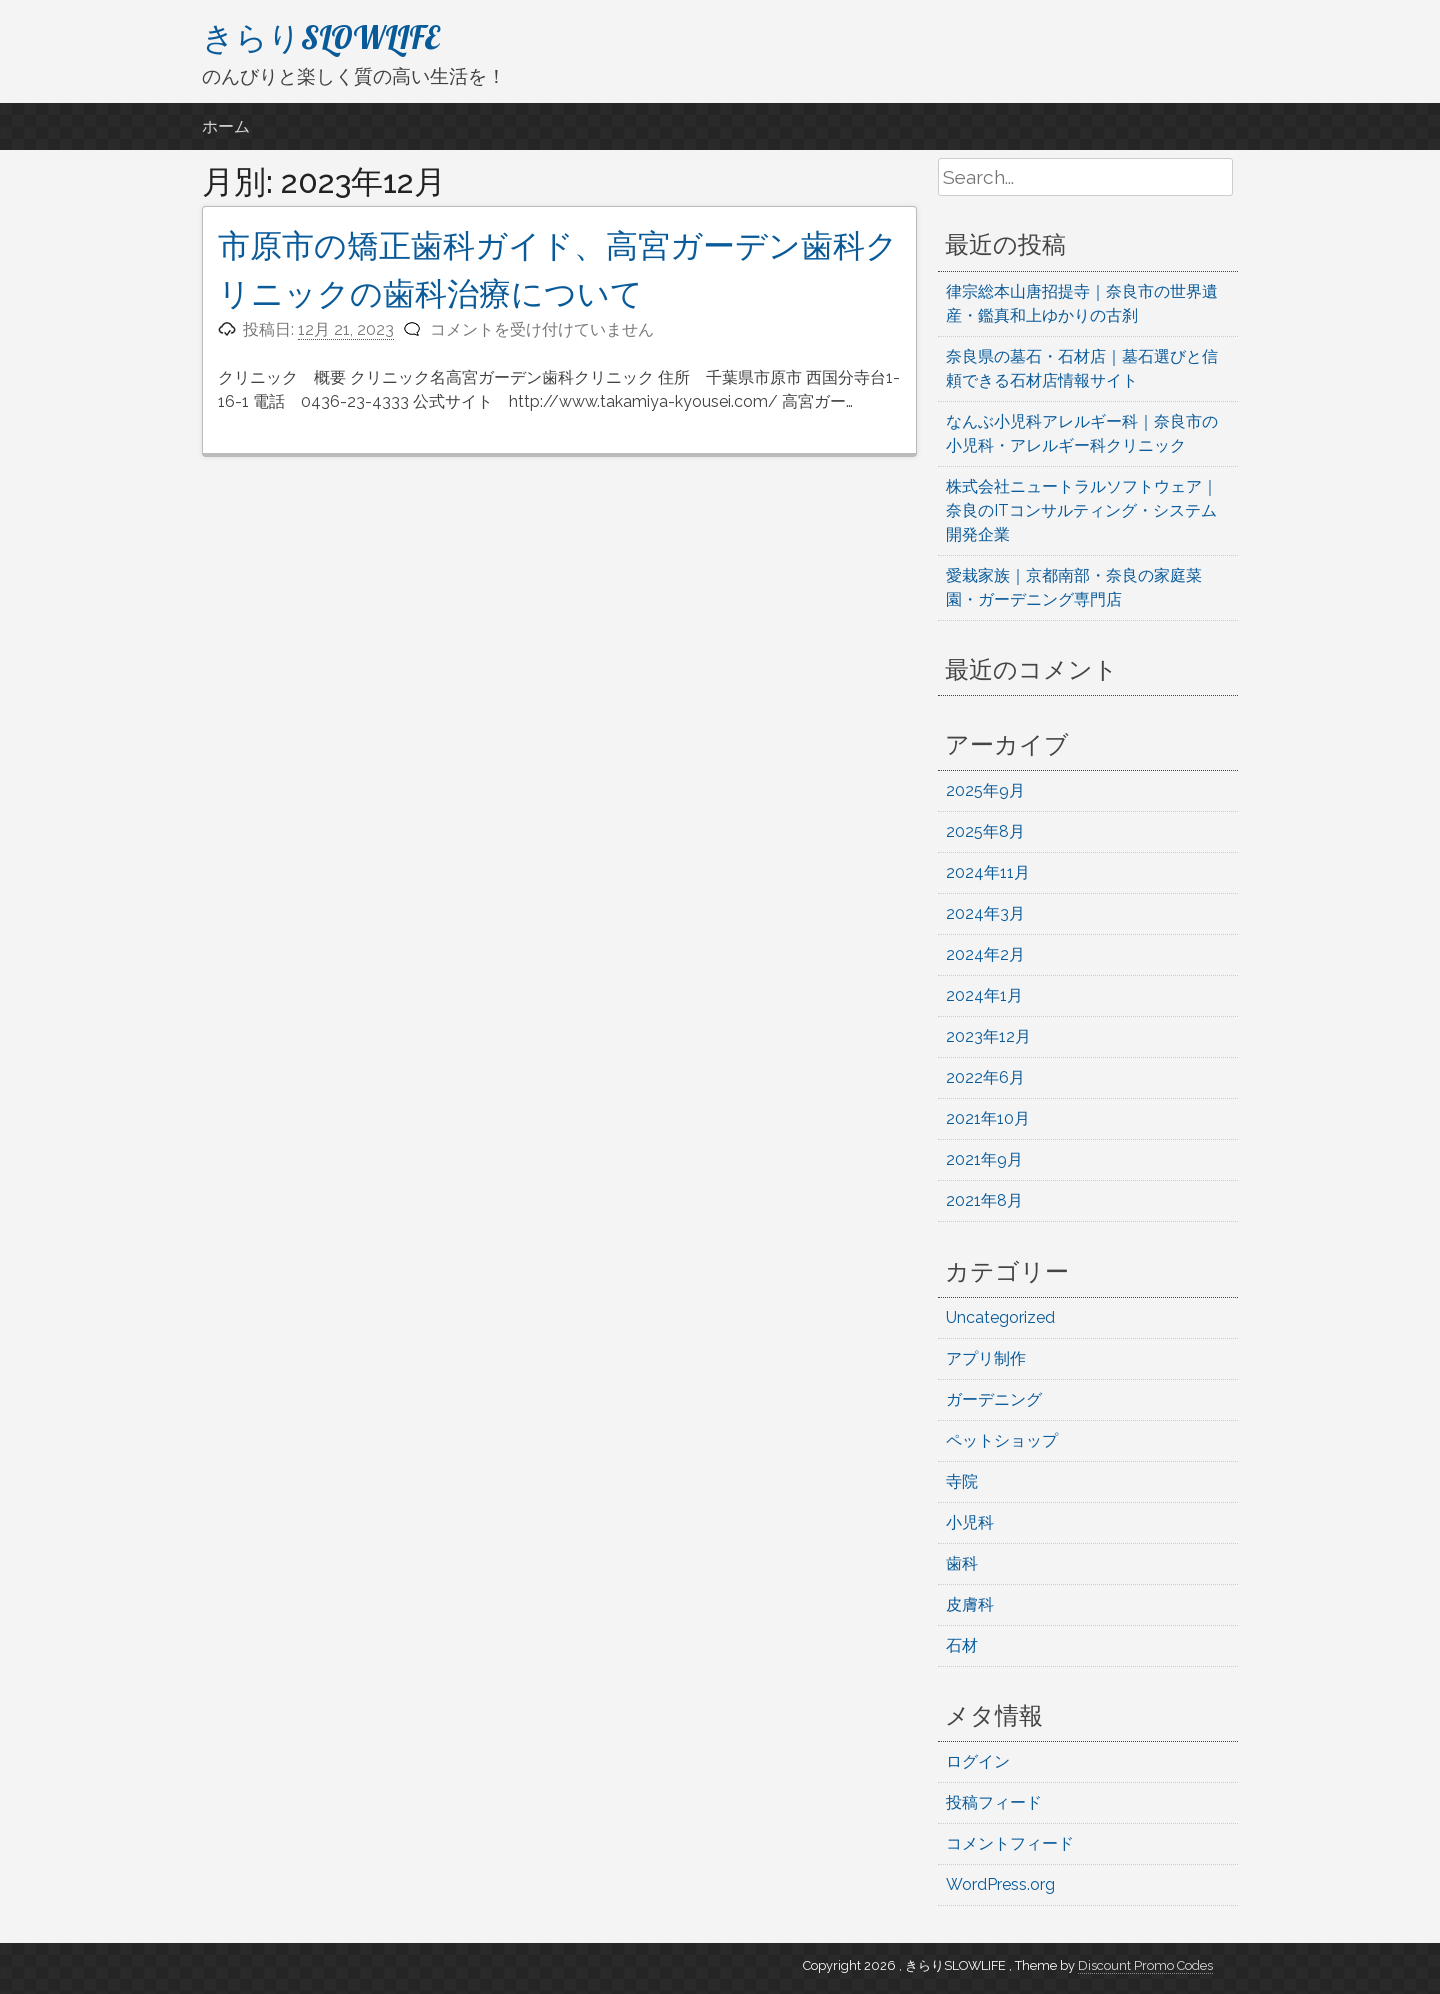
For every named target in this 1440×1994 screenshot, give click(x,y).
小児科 (970, 1522)
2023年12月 (988, 1036)
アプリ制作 (986, 1358)
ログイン (978, 1761)
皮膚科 (970, 1604)
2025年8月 (985, 831)
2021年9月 (984, 1159)
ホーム (226, 126)
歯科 (962, 1563)
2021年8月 (984, 1200)
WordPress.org (1000, 1884)
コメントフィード (1010, 1843)
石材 (962, 1645)
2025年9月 (985, 790)
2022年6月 (985, 1077)
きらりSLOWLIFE (321, 37)
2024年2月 (985, 954)
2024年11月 (988, 872)
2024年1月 (984, 995)
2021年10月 (988, 1118)
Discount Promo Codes (1145, 1965)
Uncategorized (1000, 1317)
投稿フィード (994, 1802)
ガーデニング (994, 1399)
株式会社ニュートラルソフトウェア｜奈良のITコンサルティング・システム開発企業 (1082, 510)
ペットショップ (1002, 1440)
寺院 (962, 1481)
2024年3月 (985, 913)
